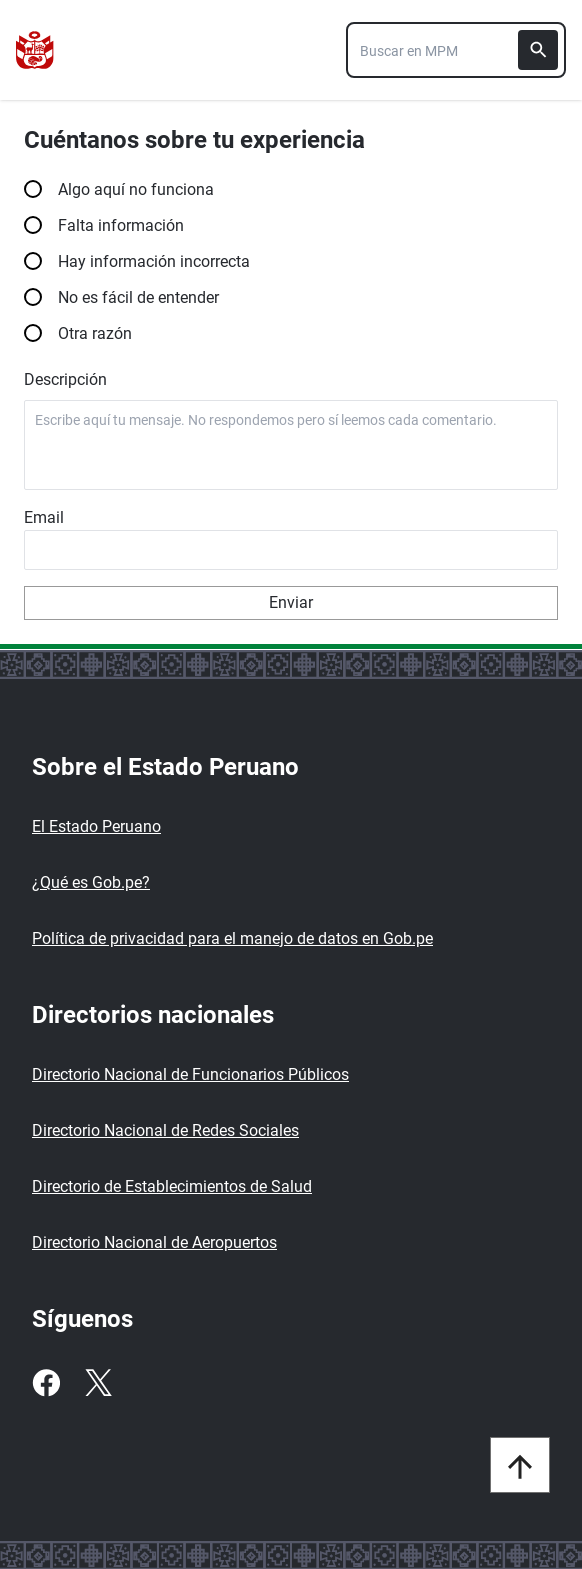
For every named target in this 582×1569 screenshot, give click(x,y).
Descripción (65, 379)
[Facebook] (46, 1383)
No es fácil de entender (291, 296)
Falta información (291, 224)
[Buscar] (538, 50)
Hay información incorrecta (291, 260)
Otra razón (291, 332)
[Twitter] (98, 1383)
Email (44, 517)
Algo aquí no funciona (291, 188)
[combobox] (456, 50)
